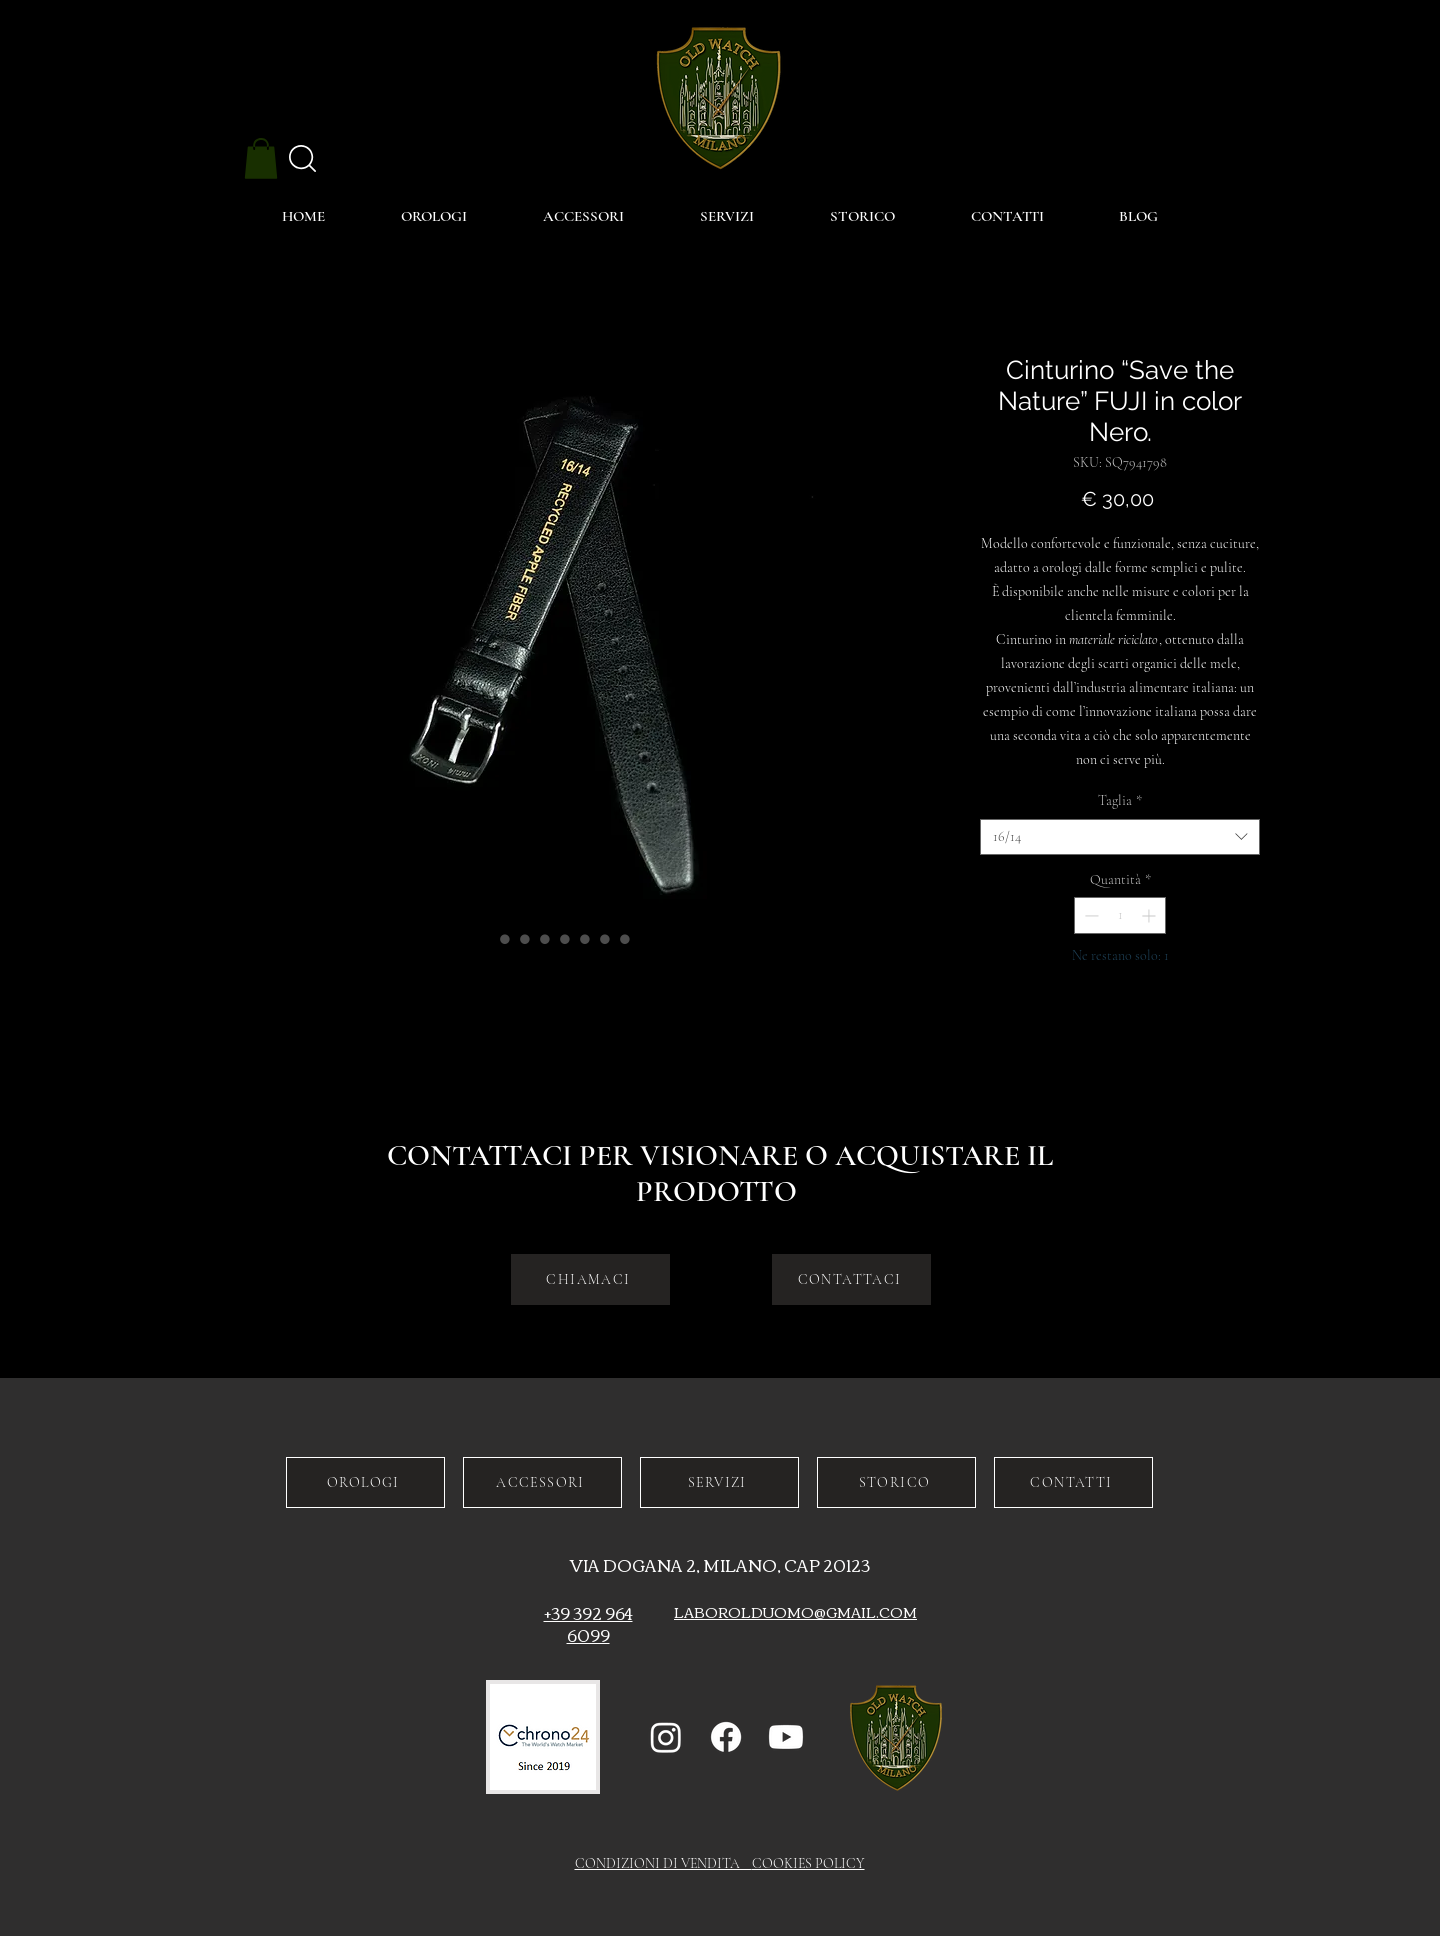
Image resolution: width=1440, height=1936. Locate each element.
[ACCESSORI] (542, 1482)
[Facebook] (726, 1737)
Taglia (1120, 800)
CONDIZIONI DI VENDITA (663, 1863)
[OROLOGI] (365, 1482)
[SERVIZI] (719, 1482)
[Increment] (1150, 915)
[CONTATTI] (1073, 1482)
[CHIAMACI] (590, 1279)
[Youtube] (786, 1737)
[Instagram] (666, 1737)
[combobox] (1120, 837)
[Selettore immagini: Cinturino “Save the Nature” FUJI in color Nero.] (485, 939)
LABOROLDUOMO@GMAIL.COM (795, 1612)
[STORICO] (896, 1482)
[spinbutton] (1120, 915)
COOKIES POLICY (808, 1863)
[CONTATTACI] (851, 1279)
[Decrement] (1089, 915)
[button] (261, 158)
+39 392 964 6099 (588, 1624)
